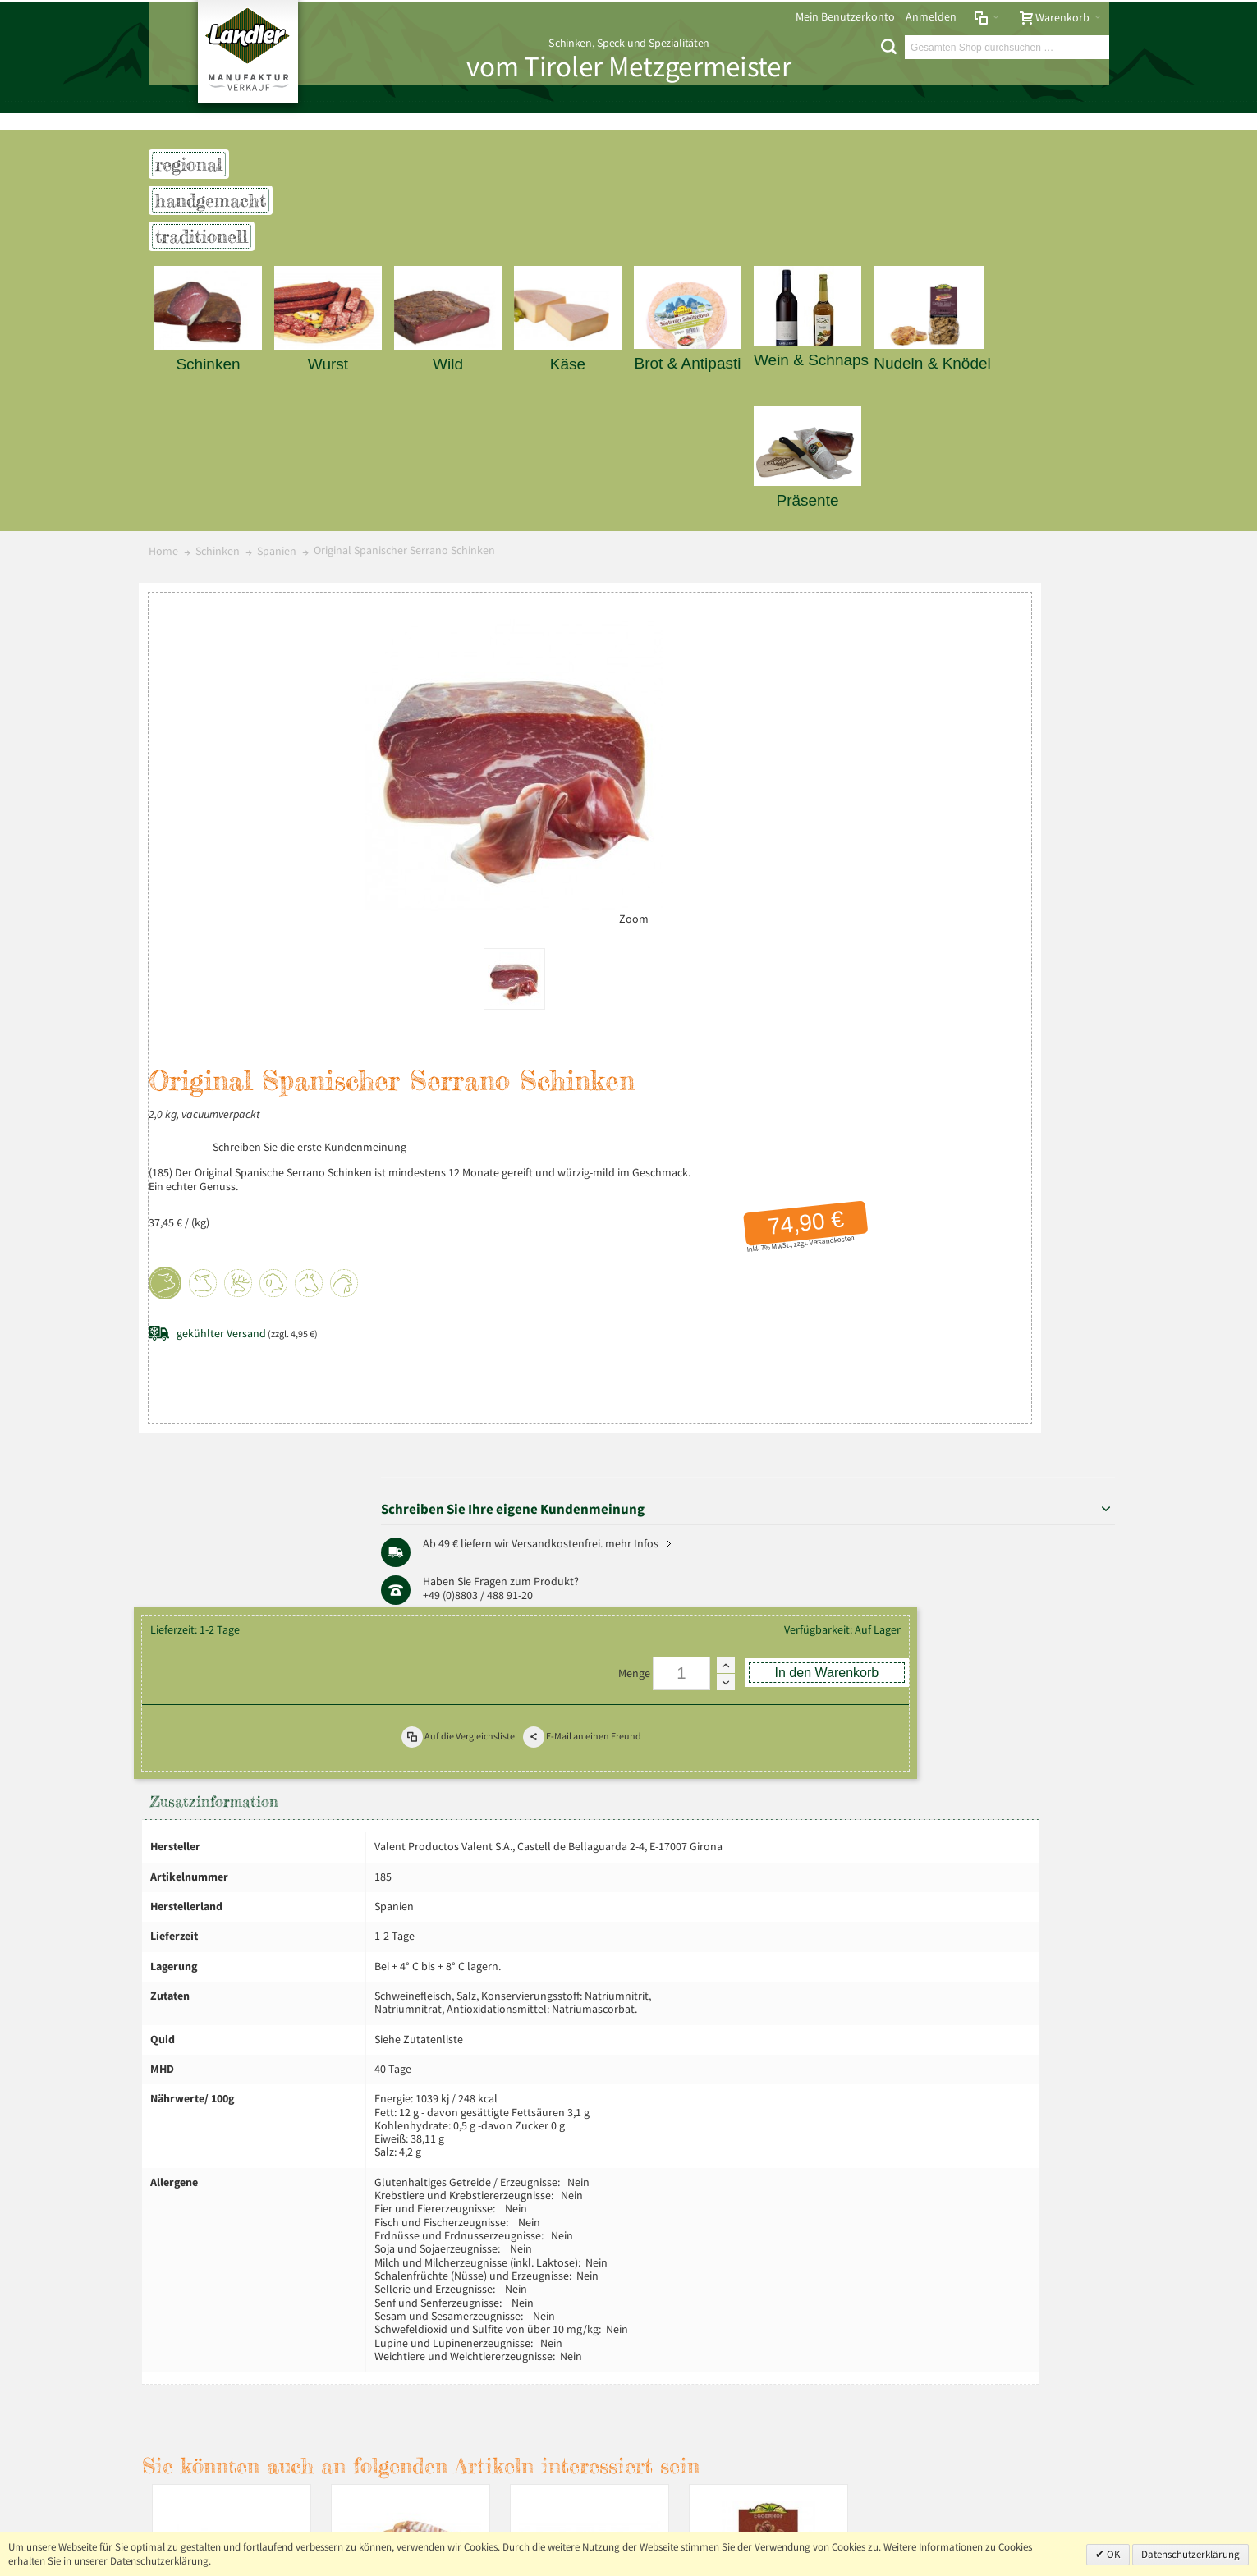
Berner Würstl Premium (417, 2016)
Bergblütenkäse (238, 2008)
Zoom (410, 912)
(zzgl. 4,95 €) (558, 929)
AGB (302, 2180)
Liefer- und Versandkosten (387, 2180)
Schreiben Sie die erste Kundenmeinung (621, 728)
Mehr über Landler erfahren (228, 2351)
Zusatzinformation (221, 1152)
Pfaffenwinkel (1053, 787)
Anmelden (931, 17)
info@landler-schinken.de (1027, 2472)
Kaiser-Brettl (596, 2008)
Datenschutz (251, 2180)
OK (1112, 2554)
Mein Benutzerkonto (845, 17)
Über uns (1081, 2180)
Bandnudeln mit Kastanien (775, 2016)
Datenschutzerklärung (1190, 2554)
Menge (571, 1013)
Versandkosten (778, 835)
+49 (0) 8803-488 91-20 (1033, 2425)
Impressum (181, 2180)
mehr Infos (1053, 725)
